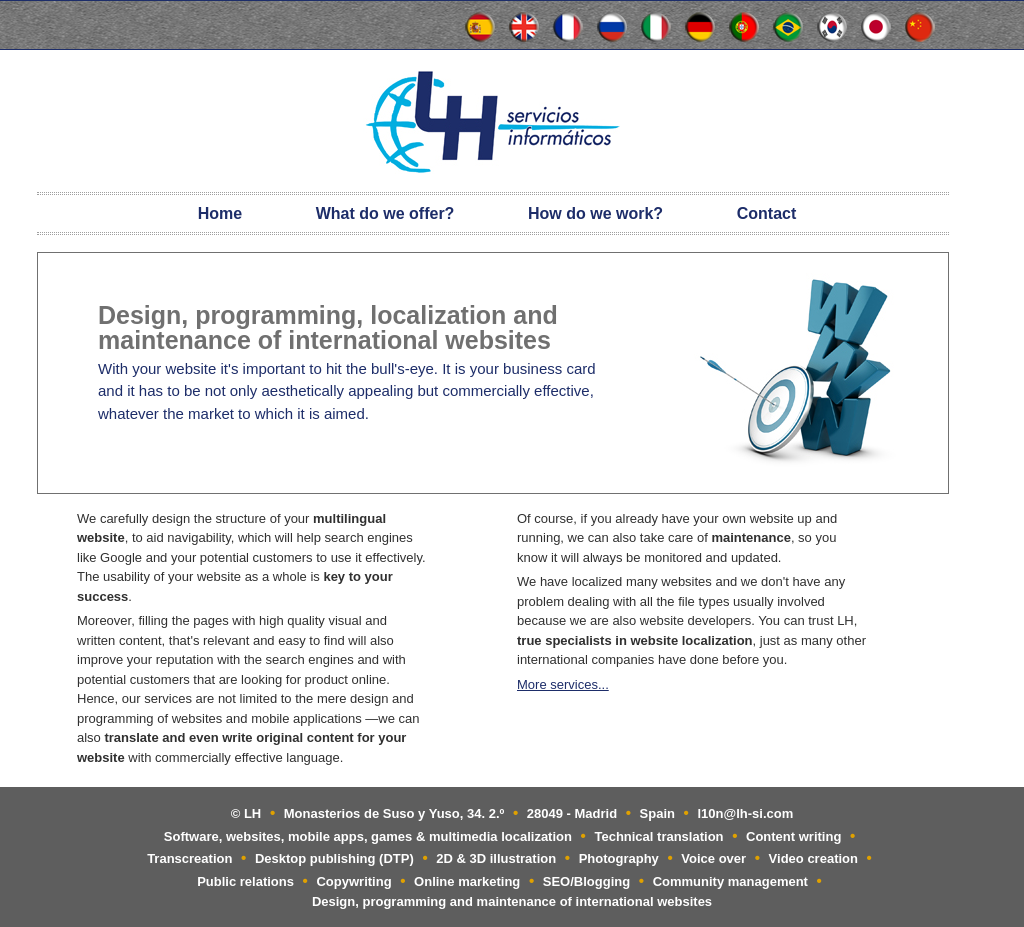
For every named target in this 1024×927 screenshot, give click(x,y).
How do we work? (595, 213)
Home (220, 213)
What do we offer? (385, 213)
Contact (767, 213)
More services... (563, 684)
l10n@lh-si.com (746, 813)
